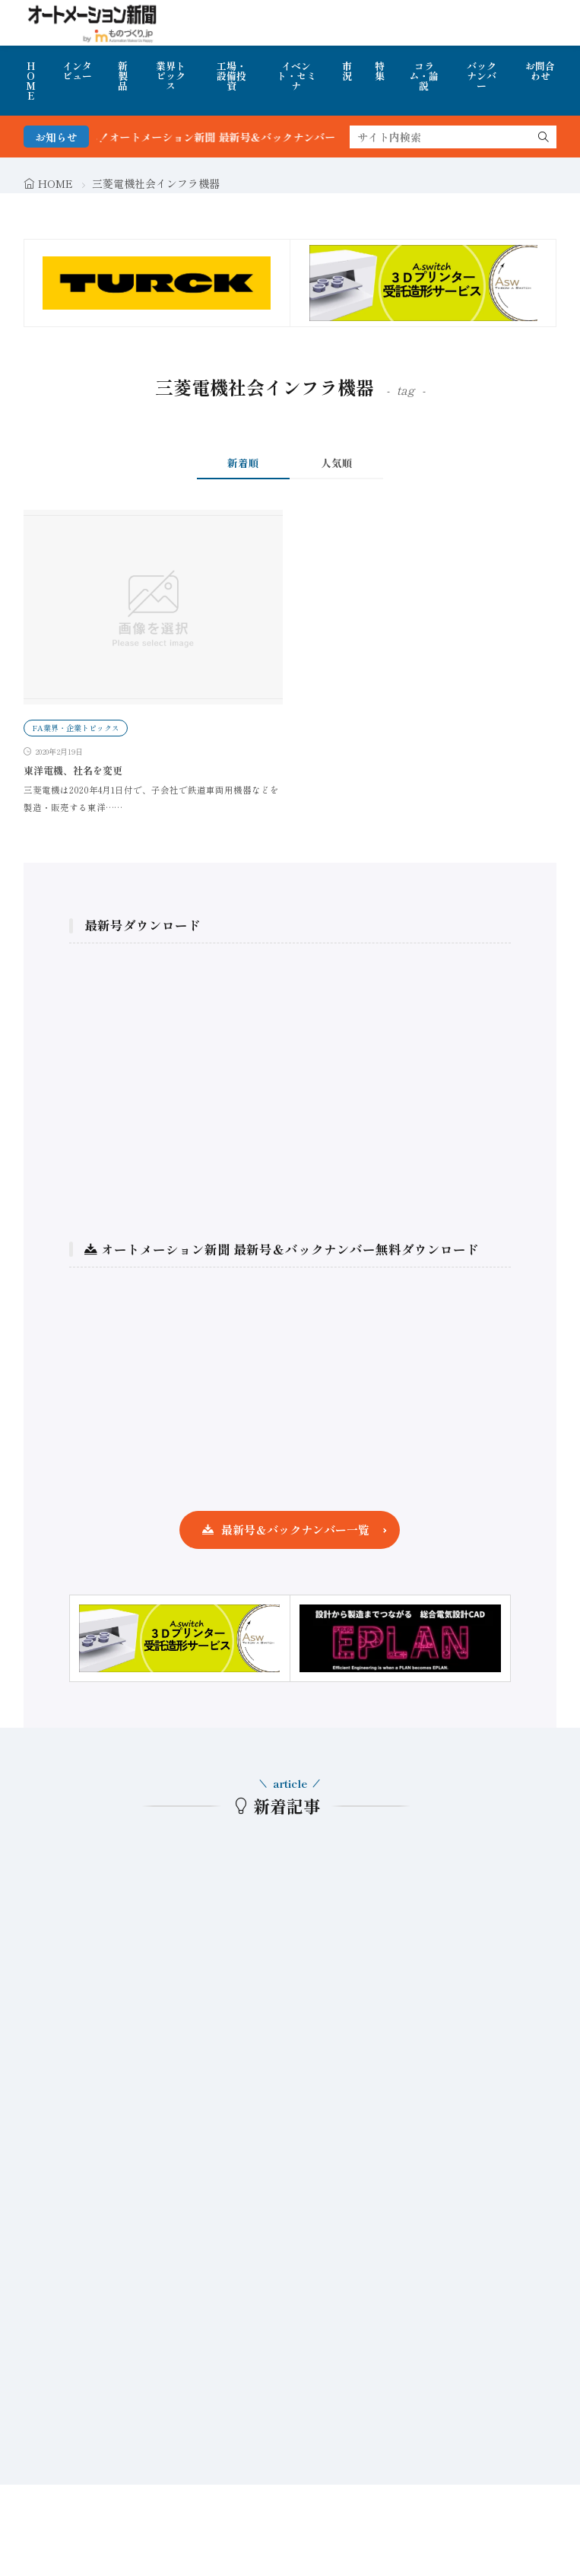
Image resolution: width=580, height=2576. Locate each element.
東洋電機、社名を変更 (73, 770)
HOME (31, 81)
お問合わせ (540, 71)
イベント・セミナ (296, 76)
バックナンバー (481, 76)
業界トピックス (170, 76)
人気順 (337, 462)
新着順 (243, 462)
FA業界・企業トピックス (75, 727)
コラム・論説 (424, 76)
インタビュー (77, 71)
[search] (543, 137)
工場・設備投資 (231, 76)
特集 (380, 71)
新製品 (123, 76)
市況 (347, 71)
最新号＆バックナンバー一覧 (295, 1530)
